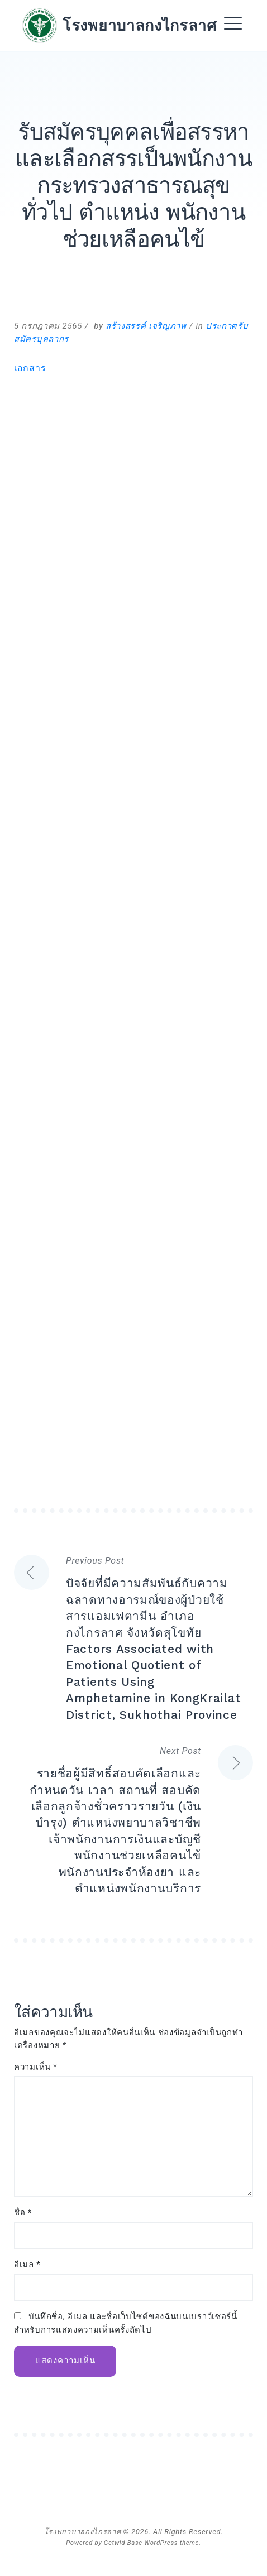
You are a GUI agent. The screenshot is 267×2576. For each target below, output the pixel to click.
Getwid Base (123, 2542)
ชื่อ (23, 2213)
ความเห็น (36, 2067)
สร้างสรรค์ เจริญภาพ (146, 326)
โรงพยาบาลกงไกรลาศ (140, 25)
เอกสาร (30, 368)
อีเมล (27, 2265)
